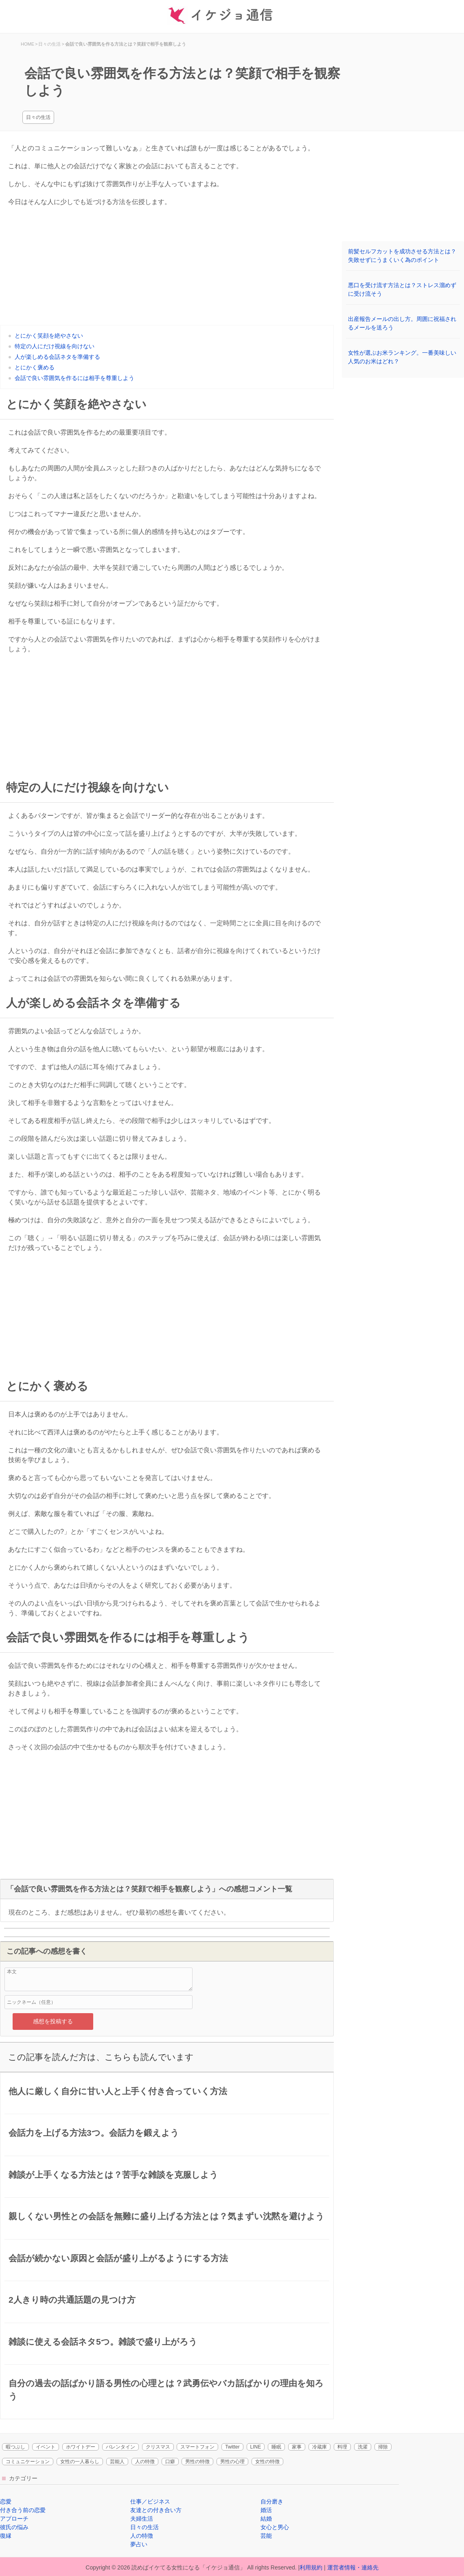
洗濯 (363, 2447)
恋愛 (5, 2501)
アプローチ (14, 2518)
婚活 (266, 2510)
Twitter (232, 2447)
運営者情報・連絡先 (353, 2567)
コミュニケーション (28, 2461)
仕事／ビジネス (150, 2501)
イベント (45, 2447)
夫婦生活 (141, 2518)
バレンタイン (120, 2447)
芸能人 (117, 2461)
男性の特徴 (197, 2461)
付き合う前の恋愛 (23, 2510)
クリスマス (158, 2447)
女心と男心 (274, 2527)
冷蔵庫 (319, 2447)
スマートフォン (197, 2447)
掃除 (383, 2447)
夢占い (138, 2544)
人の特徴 (145, 2461)
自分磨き (271, 2501)
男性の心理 (232, 2461)
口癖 (170, 2461)
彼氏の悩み (14, 2527)
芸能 (266, 2535)
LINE (255, 2447)
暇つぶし (15, 2447)
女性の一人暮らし (79, 2461)
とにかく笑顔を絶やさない (49, 335)
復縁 (5, 2535)
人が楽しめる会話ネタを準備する (57, 357)
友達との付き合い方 (156, 2510)
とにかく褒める (35, 367)
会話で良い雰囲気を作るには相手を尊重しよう (74, 378)
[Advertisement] (167, 268)
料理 (342, 2447)
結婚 (266, 2518)
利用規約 (311, 2567)
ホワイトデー (80, 2447)
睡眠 (276, 2447)
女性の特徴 (267, 2461)
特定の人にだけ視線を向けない (54, 346)
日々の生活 (38, 117)
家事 (297, 2447)
